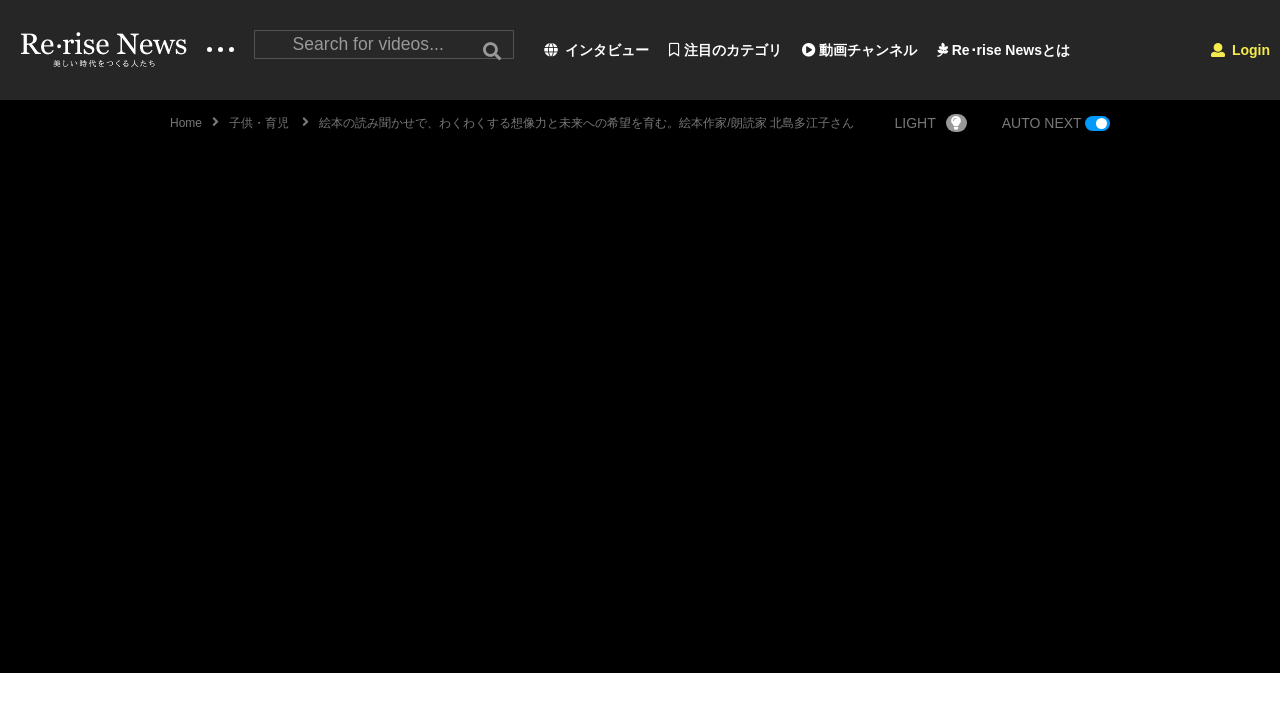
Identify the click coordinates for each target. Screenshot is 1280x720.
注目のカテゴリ (725, 50)
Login (1240, 50)
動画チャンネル (859, 50)
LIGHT (931, 123)
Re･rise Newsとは (1003, 50)
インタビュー (596, 50)
